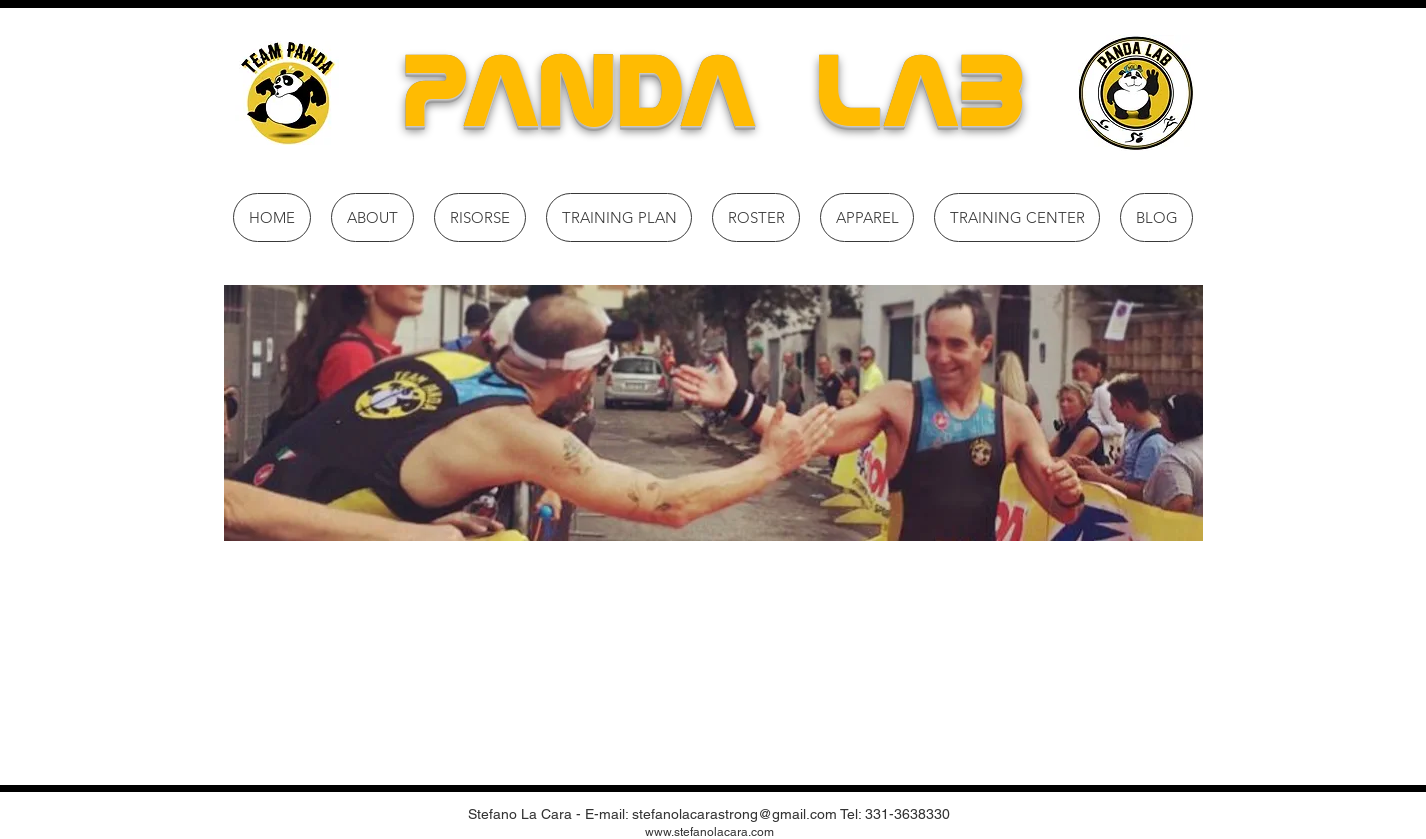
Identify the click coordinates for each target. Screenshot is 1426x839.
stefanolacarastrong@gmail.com (734, 814)
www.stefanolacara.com (709, 832)
